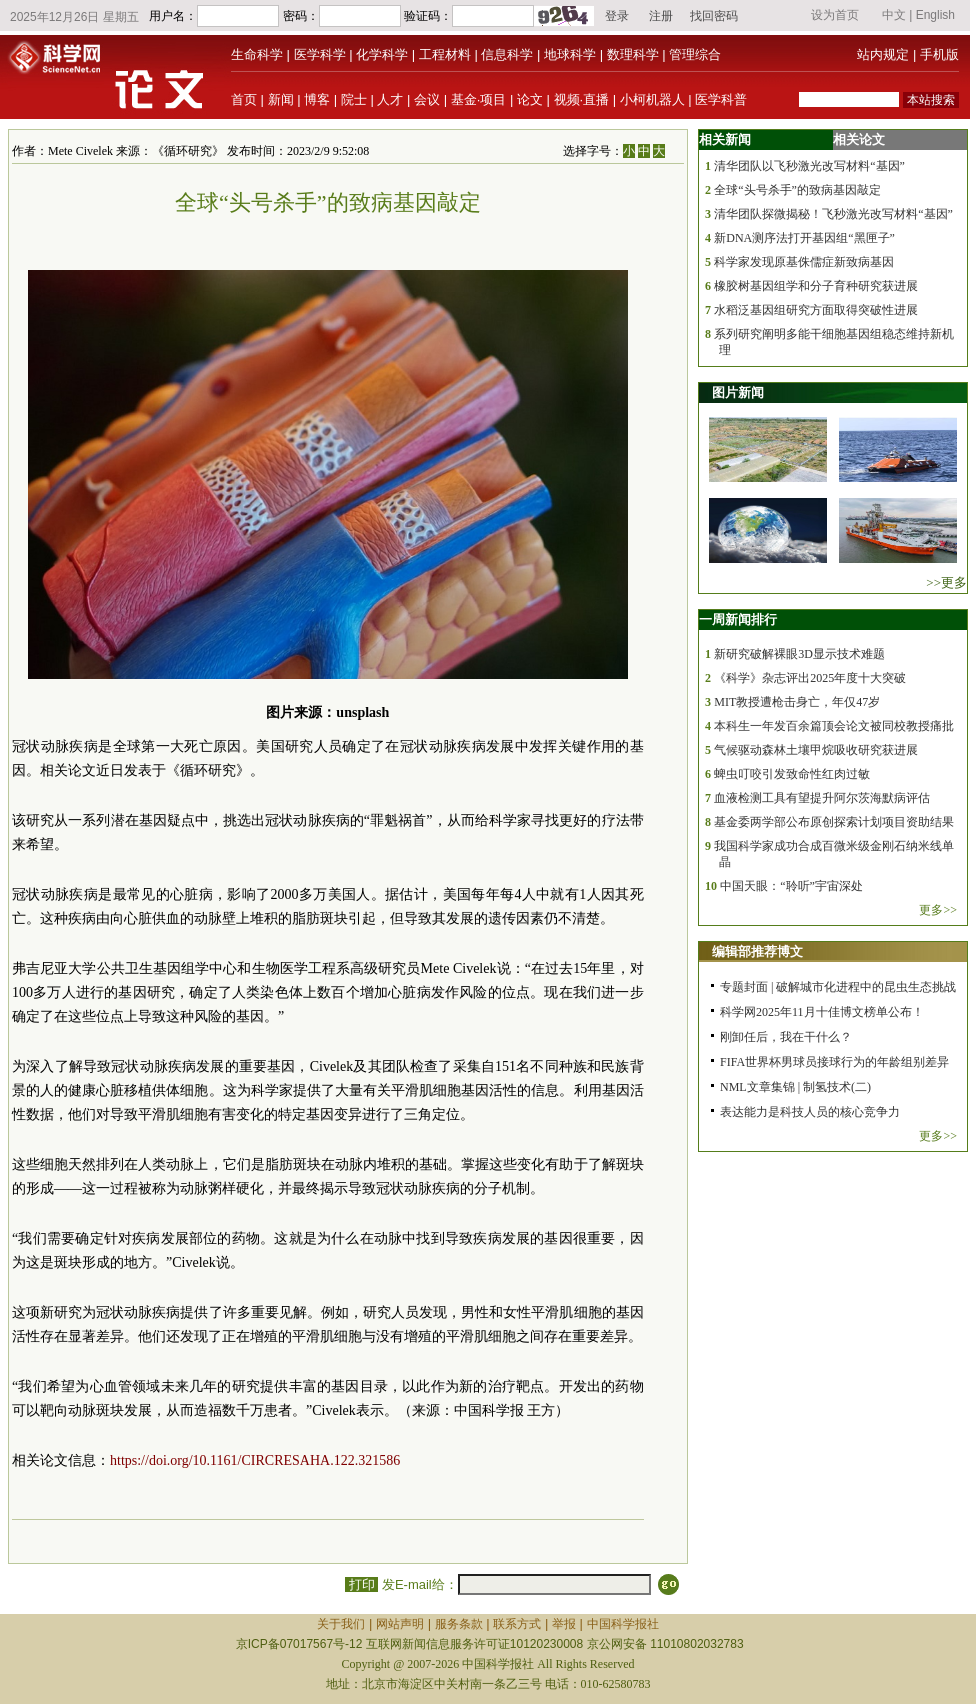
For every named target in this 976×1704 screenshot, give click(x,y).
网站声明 (400, 1624)
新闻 (281, 99)
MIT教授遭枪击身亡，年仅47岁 (797, 702)
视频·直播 (582, 99)
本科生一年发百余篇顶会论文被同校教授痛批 (834, 726)
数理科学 (633, 54)
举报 (564, 1624)
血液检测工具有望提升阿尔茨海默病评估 (822, 798)
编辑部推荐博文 (757, 951)
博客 (317, 99)
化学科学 (382, 54)
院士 (354, 99)
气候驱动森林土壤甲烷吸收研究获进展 (816, 750)
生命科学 (257, 54)
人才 (390, 99)
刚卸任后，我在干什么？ (786, 1037)
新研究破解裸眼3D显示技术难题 (799, 654)
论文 (530, 99)
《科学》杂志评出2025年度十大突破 (810, 678)
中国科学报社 (623, 1624)
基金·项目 (479, 99)
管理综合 (695, 54)
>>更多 (946, 582)
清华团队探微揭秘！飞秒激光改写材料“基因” (833, 214)
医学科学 (320, 54)
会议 (427, 99)
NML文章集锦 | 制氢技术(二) (795, 1087)
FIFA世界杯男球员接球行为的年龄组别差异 (834, 1062)
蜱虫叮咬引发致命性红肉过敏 (792, 774)
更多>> (938, 910)
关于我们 (341, 1624)
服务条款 (459, 1624)
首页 (244, 99)
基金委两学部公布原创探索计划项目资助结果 (834, 822)
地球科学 (570, 54)
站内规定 (883, 54)
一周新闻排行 (738, 619)
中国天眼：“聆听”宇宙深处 (791, 886)
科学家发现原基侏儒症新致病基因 (804, 262)
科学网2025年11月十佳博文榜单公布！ (822, 1012)
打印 (361, 1584)
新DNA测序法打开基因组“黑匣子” (804, 238)
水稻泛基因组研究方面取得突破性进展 (816, 310)
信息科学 (507, 54)
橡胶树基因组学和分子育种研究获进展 (816, 286)
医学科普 (721, 99)
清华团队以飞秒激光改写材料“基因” (809, 166)
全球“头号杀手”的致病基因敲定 (797, 190)
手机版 (939, 54)
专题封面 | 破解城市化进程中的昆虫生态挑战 (838, 987)
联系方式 (517, 1624)
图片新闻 (738, 392)
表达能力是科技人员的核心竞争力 (810, 1112)
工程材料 (445, 54)
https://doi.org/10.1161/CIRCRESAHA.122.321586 (255, 1460)
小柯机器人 (652, 99)
